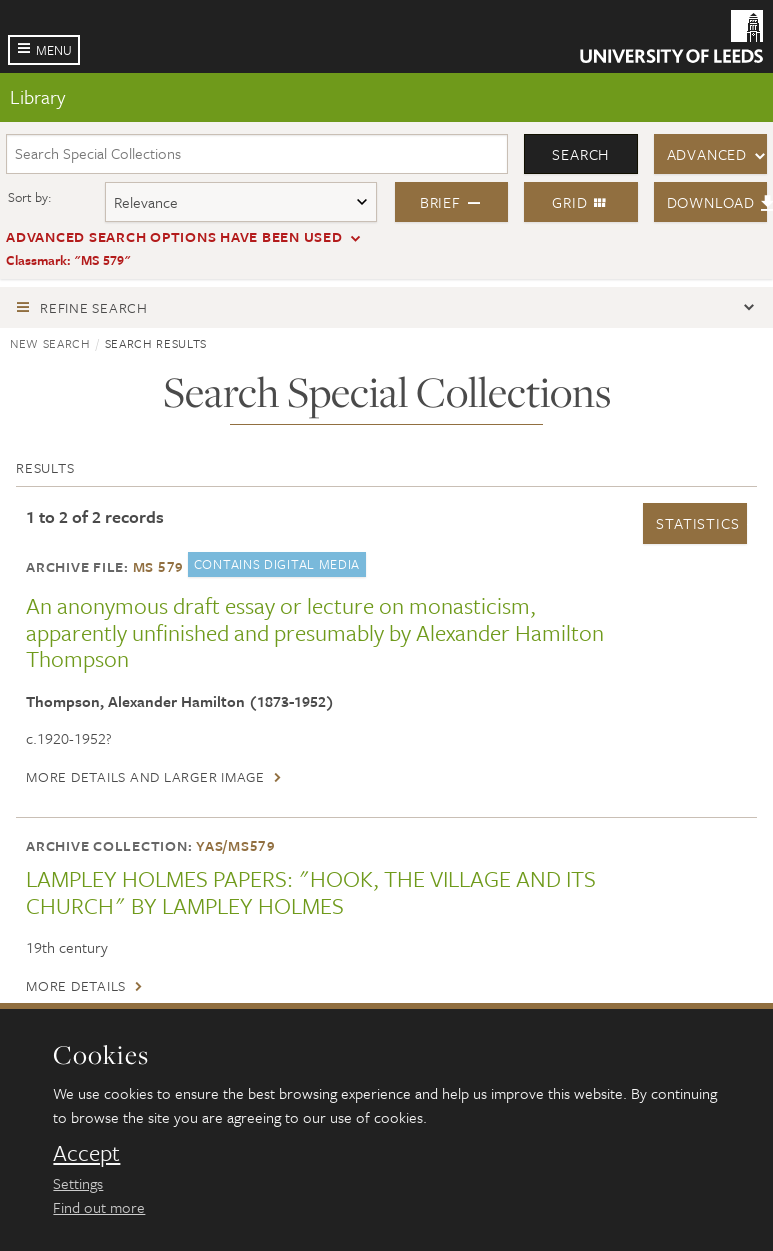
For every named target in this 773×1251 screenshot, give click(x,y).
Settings (78, 1183)
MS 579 (159, 566)
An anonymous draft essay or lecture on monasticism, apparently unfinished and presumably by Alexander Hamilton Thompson (315, 632)
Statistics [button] (697, 523)
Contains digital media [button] (277, 564)
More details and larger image (145, 776)
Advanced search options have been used (174, 236)
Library (37, 96)
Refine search (94, 307)
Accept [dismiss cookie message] (86, 1153)
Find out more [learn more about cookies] (99, 1207)
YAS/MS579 (236, 845)
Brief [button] (451, 202)
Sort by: (30, 197)
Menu (54, 50)
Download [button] (717, 202)
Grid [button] (580, 202)
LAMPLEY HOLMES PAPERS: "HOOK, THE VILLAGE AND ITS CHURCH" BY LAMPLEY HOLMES (311, 891)
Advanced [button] (707, 154)
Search (580, 154)
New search (50, 343)
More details (76, 985)
